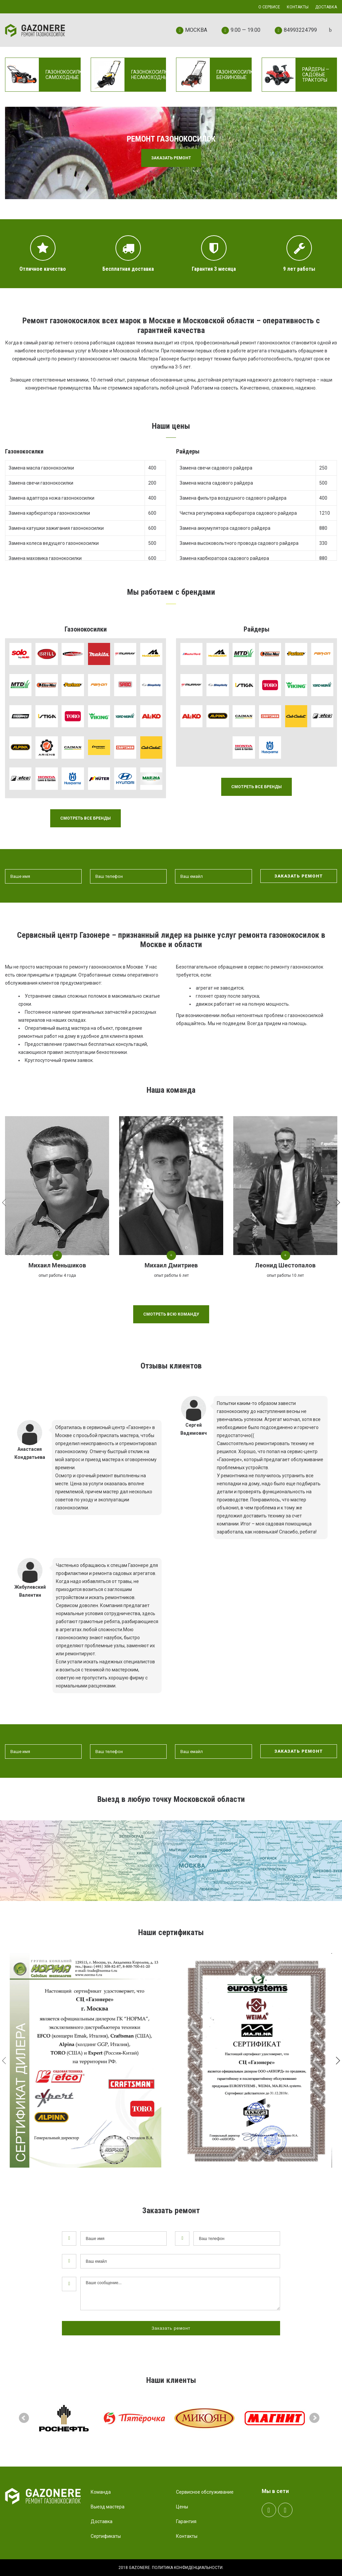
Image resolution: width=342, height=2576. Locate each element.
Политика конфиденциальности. (188, 2567)
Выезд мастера (107, 2506)
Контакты (186, 2536)
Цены (182, 2506)
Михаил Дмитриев (171, 1265)
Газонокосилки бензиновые (236, 74)
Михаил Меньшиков (57, 1265)
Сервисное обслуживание (205, 2492)
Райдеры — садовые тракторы (315, 75)
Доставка (101, 2521)
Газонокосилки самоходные (65, 74)
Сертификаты (106, 2536)
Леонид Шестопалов (285, 1265)
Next (314, 2418)
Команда (101, 2492)
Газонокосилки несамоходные (151, 74)
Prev (24, 2418)
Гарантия (186, 2521)
